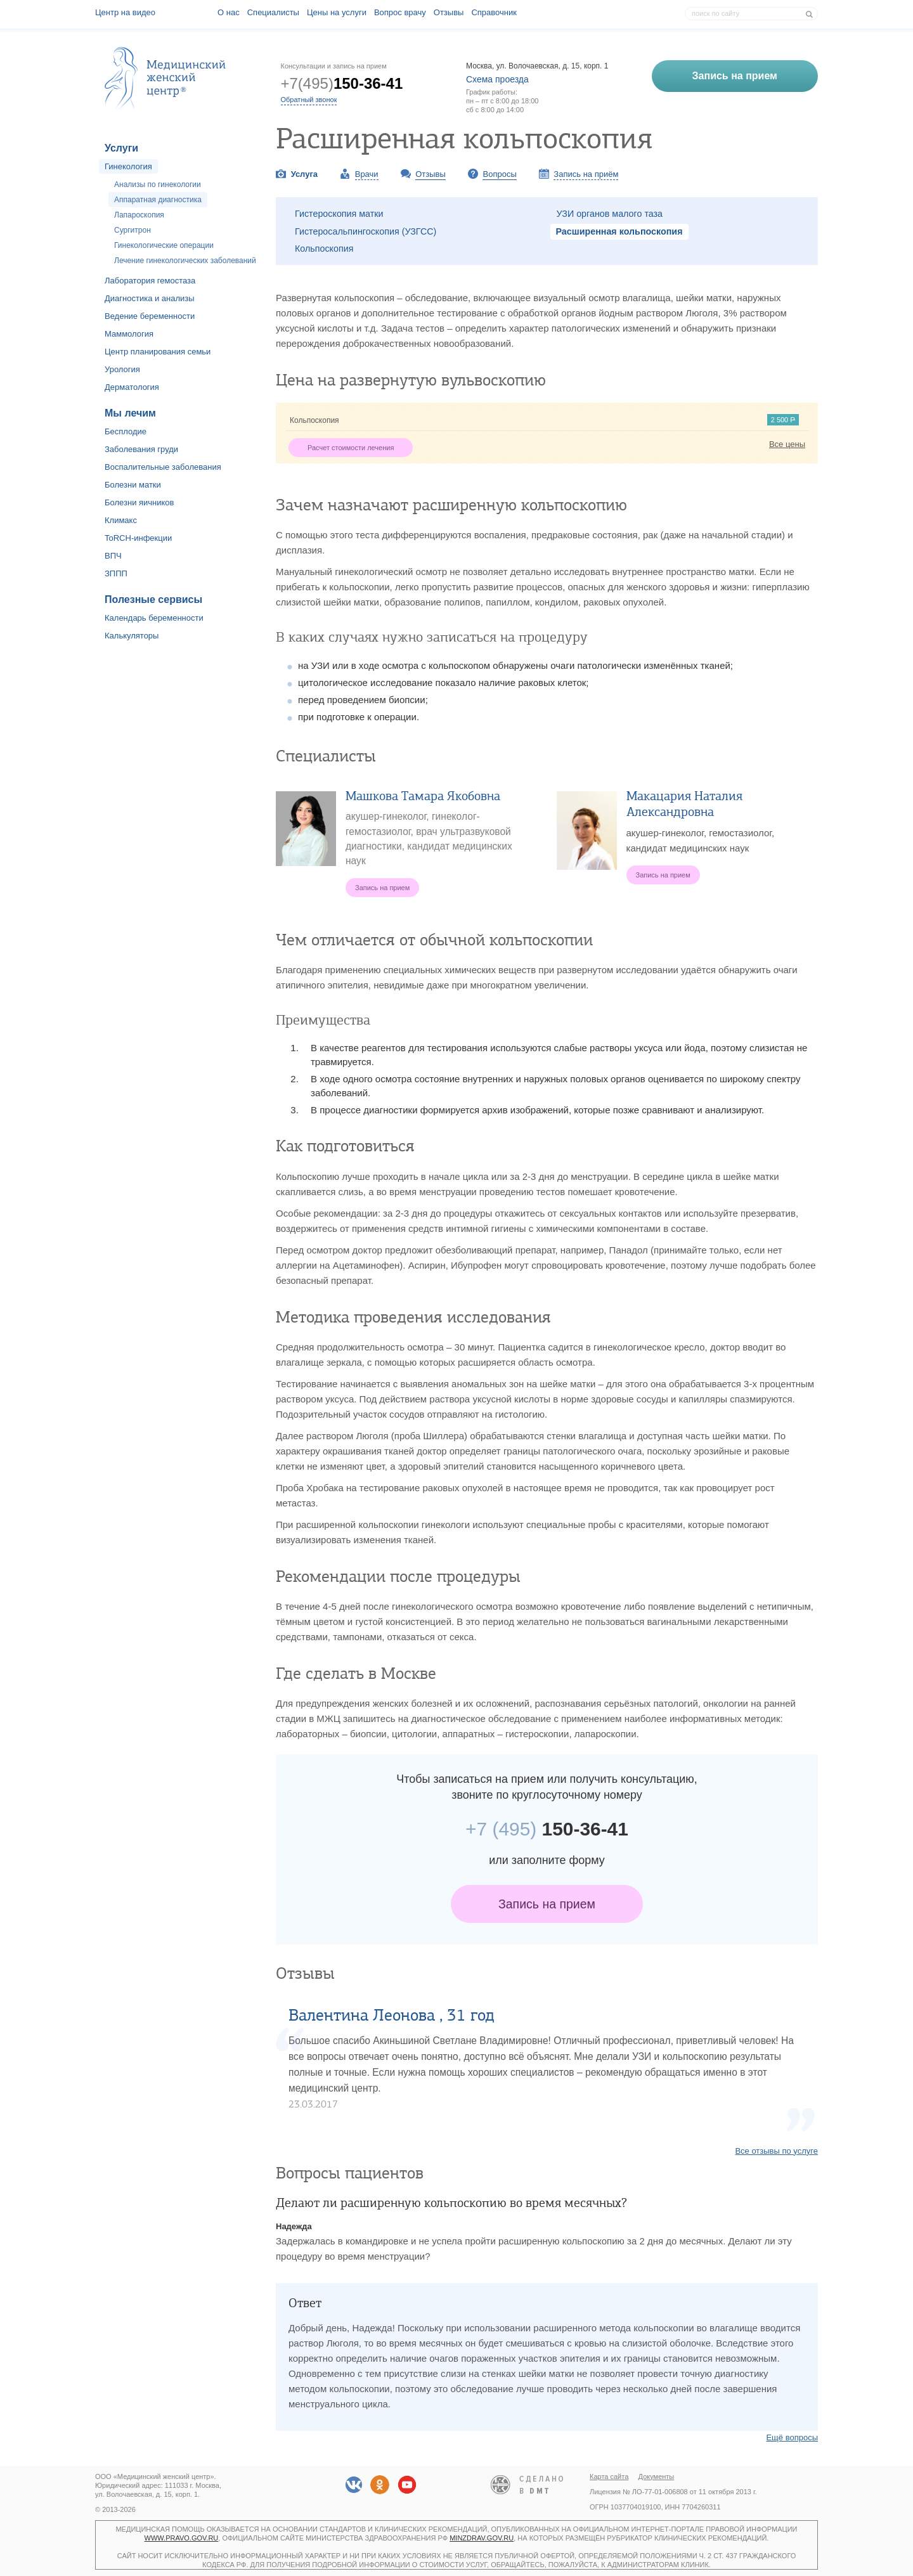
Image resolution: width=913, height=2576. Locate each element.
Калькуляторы (132, 635)
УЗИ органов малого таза (610, 214)
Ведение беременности (150, 316)
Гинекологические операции (164, 245)
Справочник (494, 12)
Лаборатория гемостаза (150, 280)
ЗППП (116, 573)
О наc (228, 12)
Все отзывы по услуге (776, 2151)
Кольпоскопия (324, 248)
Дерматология (132, 387)
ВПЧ (113, 555)
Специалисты (273, 12)
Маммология (129, 334)
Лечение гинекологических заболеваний (185, 260)
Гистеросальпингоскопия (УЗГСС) (365, 231)
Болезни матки (133, 484)
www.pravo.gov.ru (182, 2538)
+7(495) (342, 83)
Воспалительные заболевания (163, 467)
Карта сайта (609, 2476)
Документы (656, 2476)
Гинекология (128, 166)
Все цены (787, 444)
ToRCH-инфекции (138, 538)
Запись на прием (546, 1904)
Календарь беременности (154, 618)
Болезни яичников (139, 502)
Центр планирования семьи (157, 351)
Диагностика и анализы (150, 298)
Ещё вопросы (792, 2437)
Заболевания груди (141, 449)
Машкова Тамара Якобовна (423, 796)
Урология (122, 369)
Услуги (121, 148)
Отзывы (449, 12)
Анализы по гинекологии (157, 184)
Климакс (121, 520)
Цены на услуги (336, 12)
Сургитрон (132, 230)
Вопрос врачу (400, 12)
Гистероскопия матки (339, 214)
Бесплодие (125, 431)
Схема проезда (497, 79)
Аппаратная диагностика (158, 199)
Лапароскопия (139, 214)
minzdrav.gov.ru (482, 2538)
